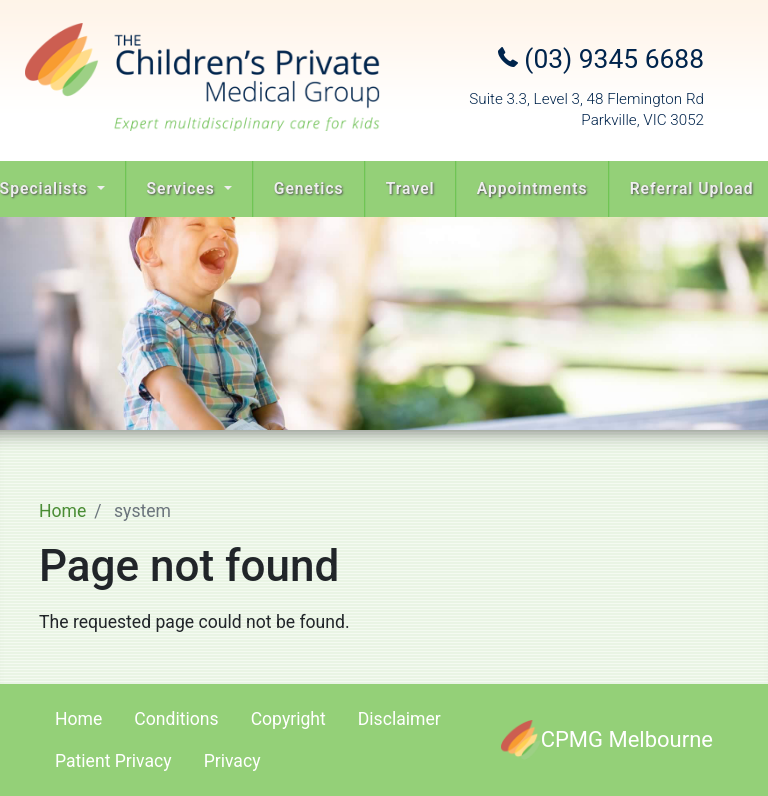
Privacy (232, 761)
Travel (410, 188)
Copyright (288, 719)
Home (62, 511)
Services (183, 188)
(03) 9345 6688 (601, 59)
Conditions (176, 719)
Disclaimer (399, 719)
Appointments (532, 188)
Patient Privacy (113, 761)
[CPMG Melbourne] (607, 739)
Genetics (309, 188)
